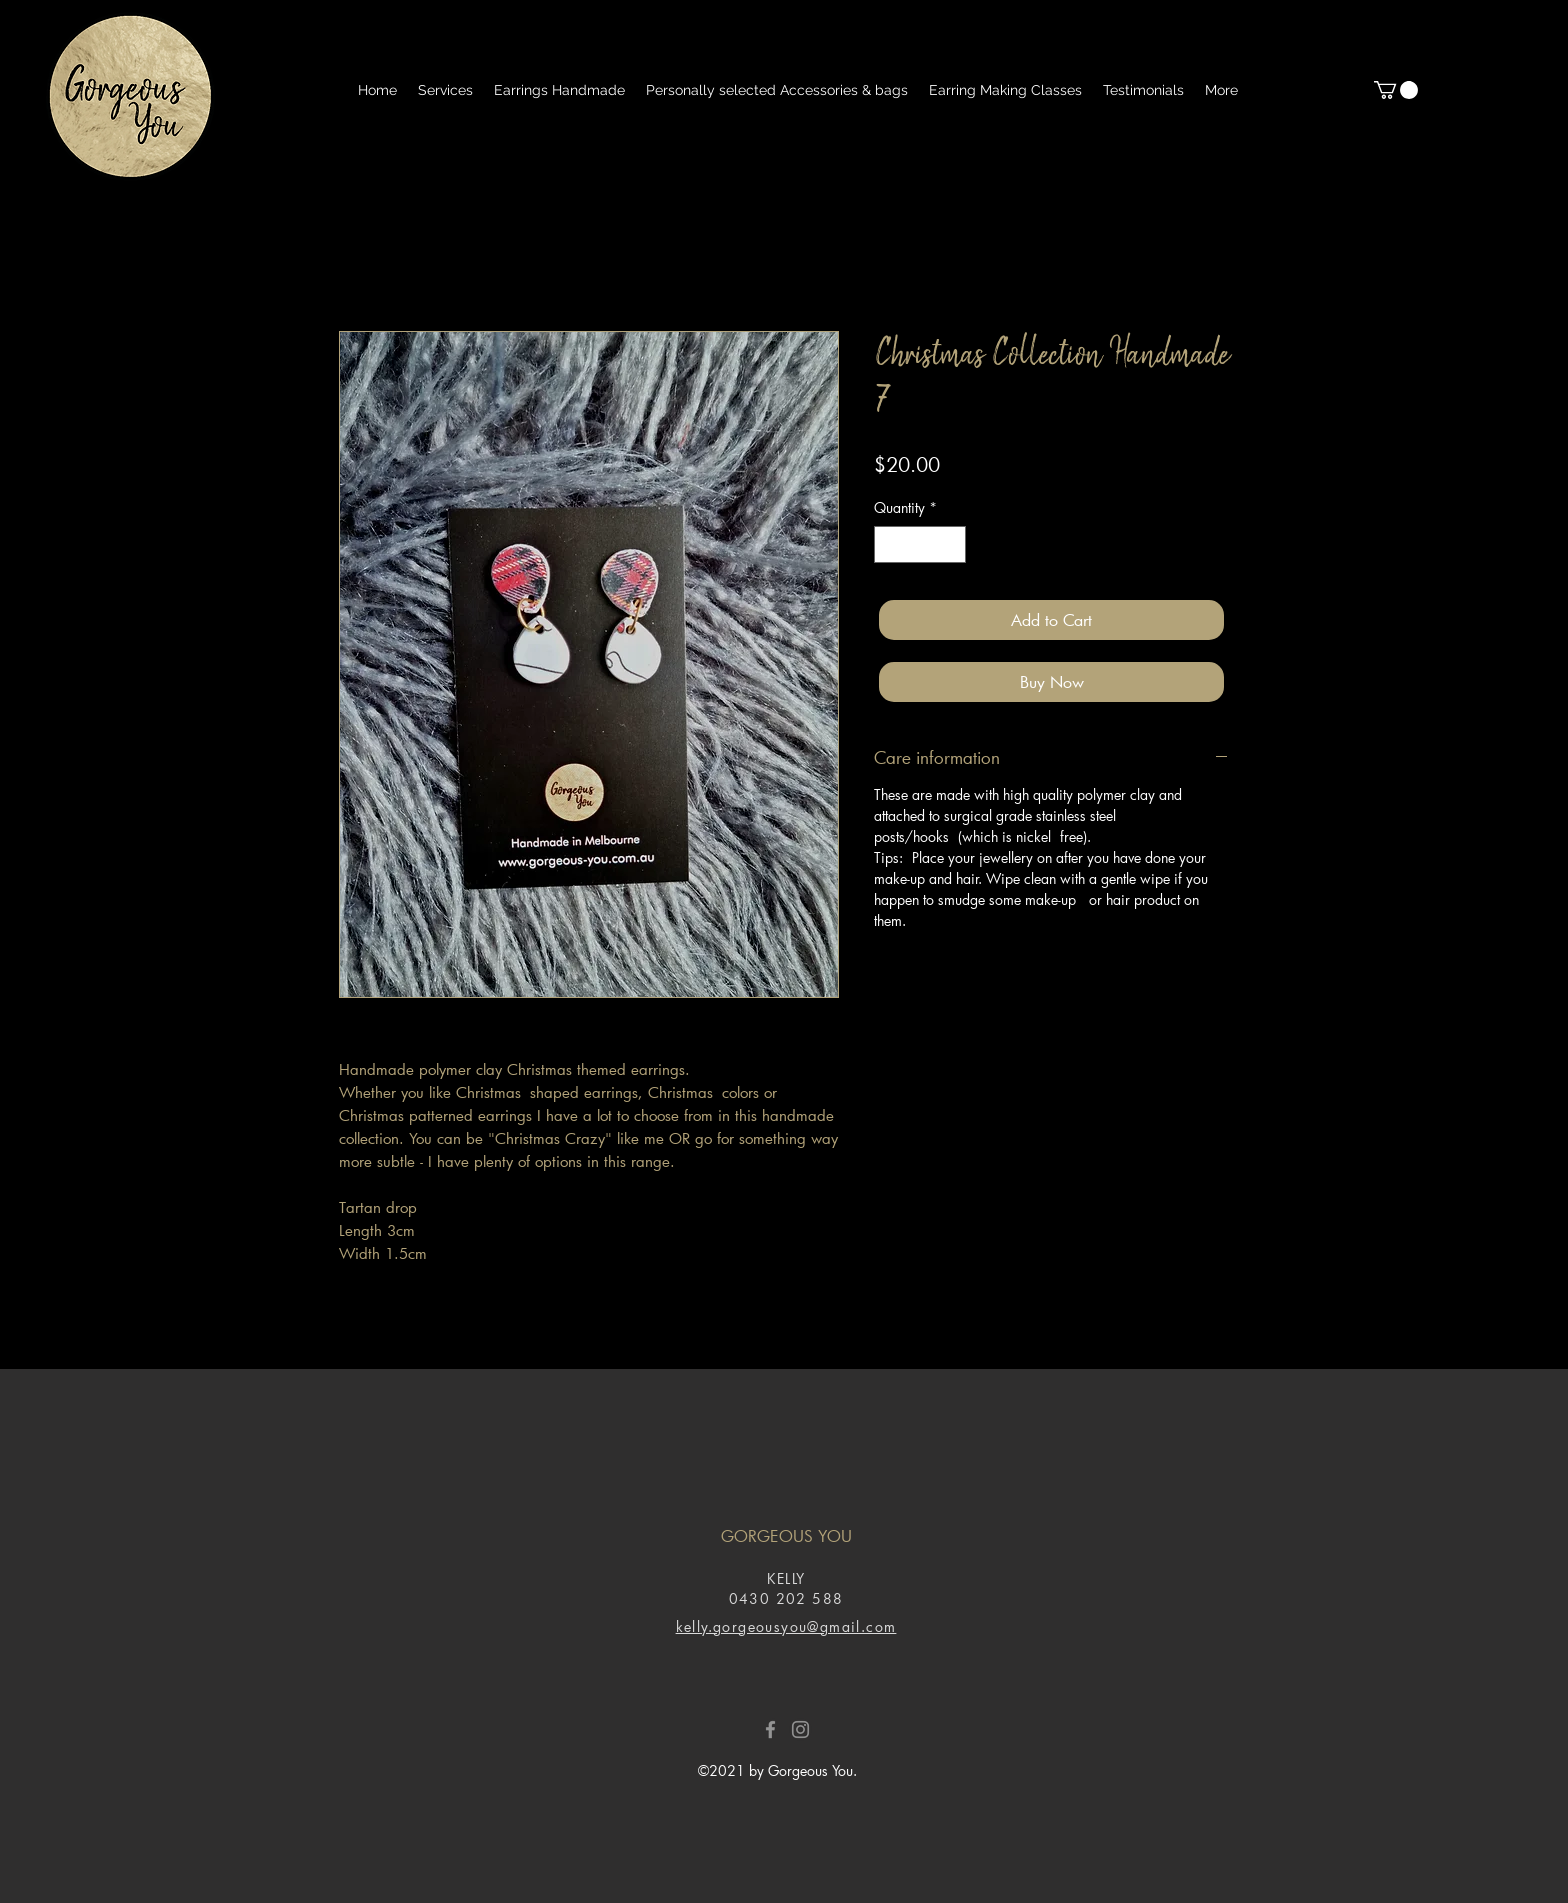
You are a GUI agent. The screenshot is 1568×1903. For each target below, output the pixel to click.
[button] (1396, 90)
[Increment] (950, 544)
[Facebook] (770, 1729)
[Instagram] (800, 1729)
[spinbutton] (920, 544)
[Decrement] (889, 544)
